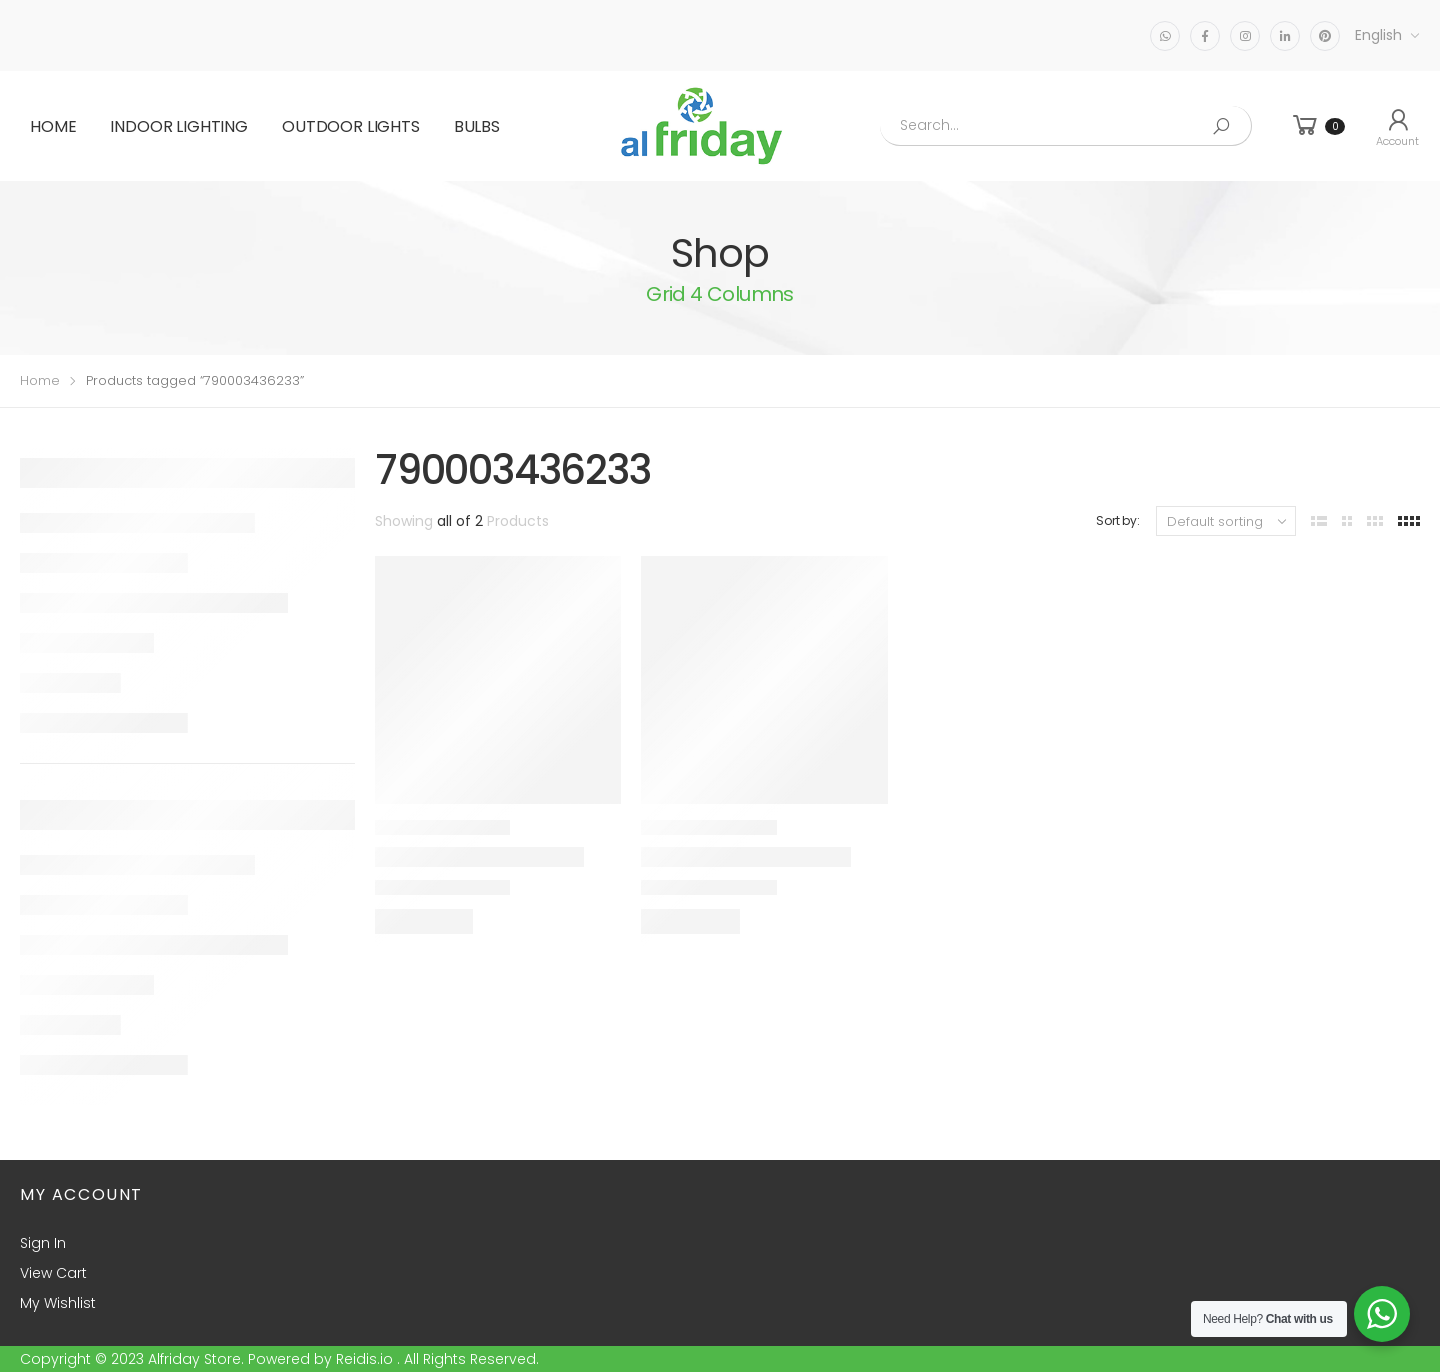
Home (53, 126)
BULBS (477, 126)
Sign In (43, 1243)
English (1378, 35)
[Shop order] (1226, 521)
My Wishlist (58, 1303)
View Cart (53, 1273)
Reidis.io (364, 1359)
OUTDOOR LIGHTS (351, 126)
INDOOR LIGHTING (179, 126)
